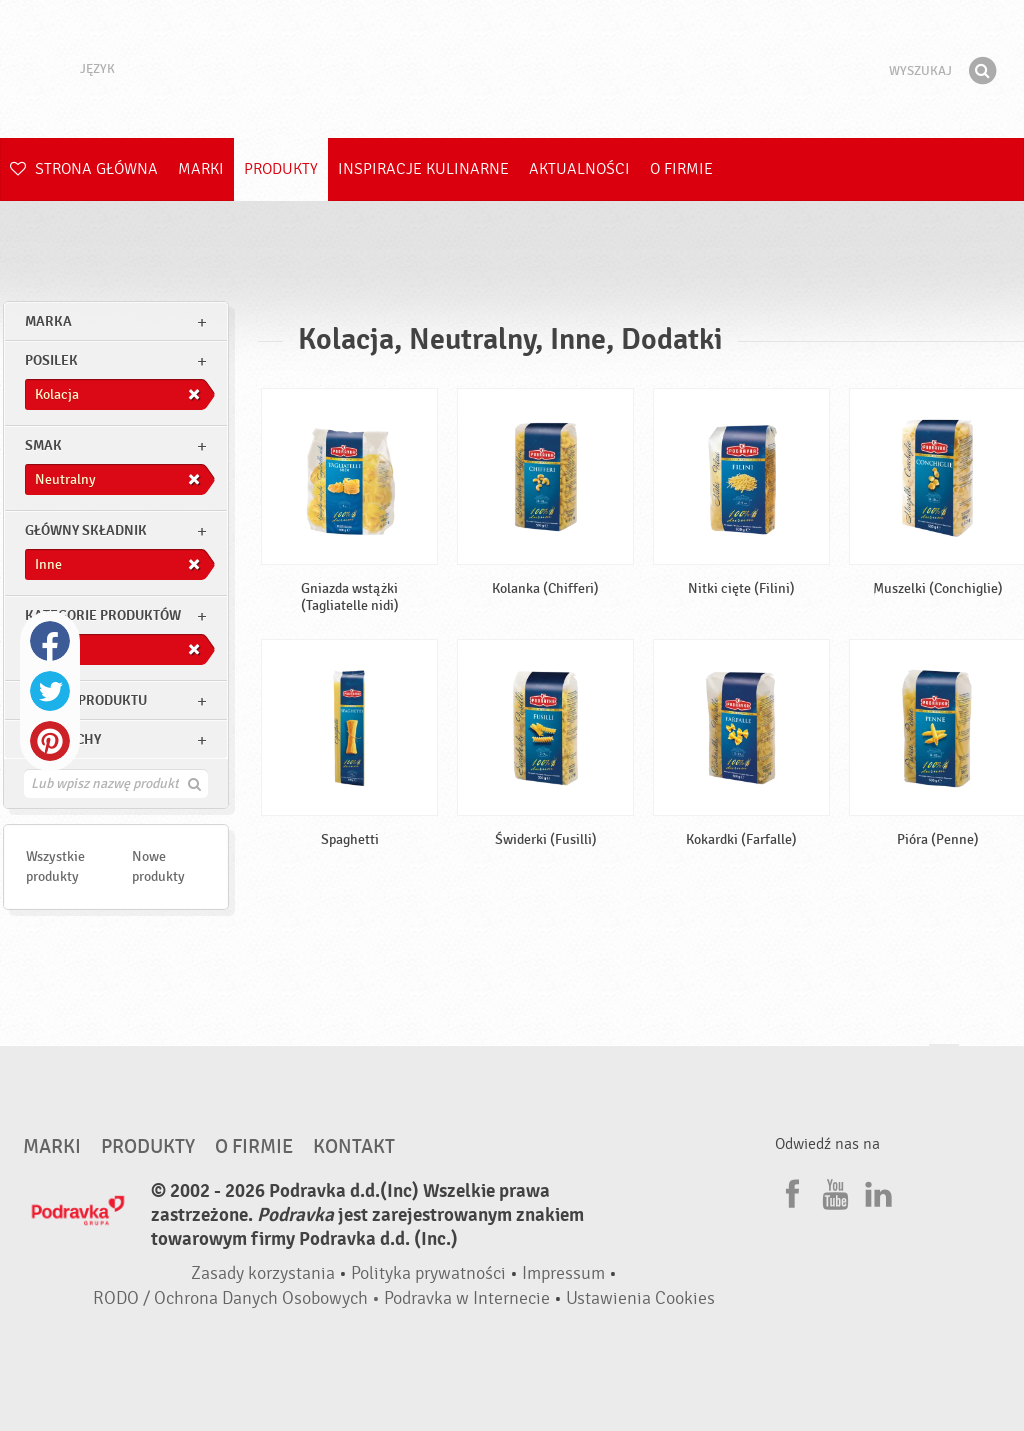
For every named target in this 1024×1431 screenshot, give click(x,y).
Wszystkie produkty (55, 866)
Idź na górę (944, 1063)
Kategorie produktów (103, 615)
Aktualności (579, 169)
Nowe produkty (158, 866)
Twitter (50, 691)
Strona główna (84, 169)
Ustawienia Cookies (640, 1298)
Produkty (281, 169)
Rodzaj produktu (86, 700)
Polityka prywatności (428, 1273)
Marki (201, 169)
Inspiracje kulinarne (423, 169)
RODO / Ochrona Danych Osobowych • (238, 1298)
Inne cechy (63, 739)
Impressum (563, 1273)
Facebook (50, 641)
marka (48, 321)
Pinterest (50, 741)
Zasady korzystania (263, 1273)
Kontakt (354, 1147)
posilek (51, 360)
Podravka (512, 69)
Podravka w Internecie (467, 1298)
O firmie (681, 169)
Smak (43, 445)
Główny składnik (86, 530)
